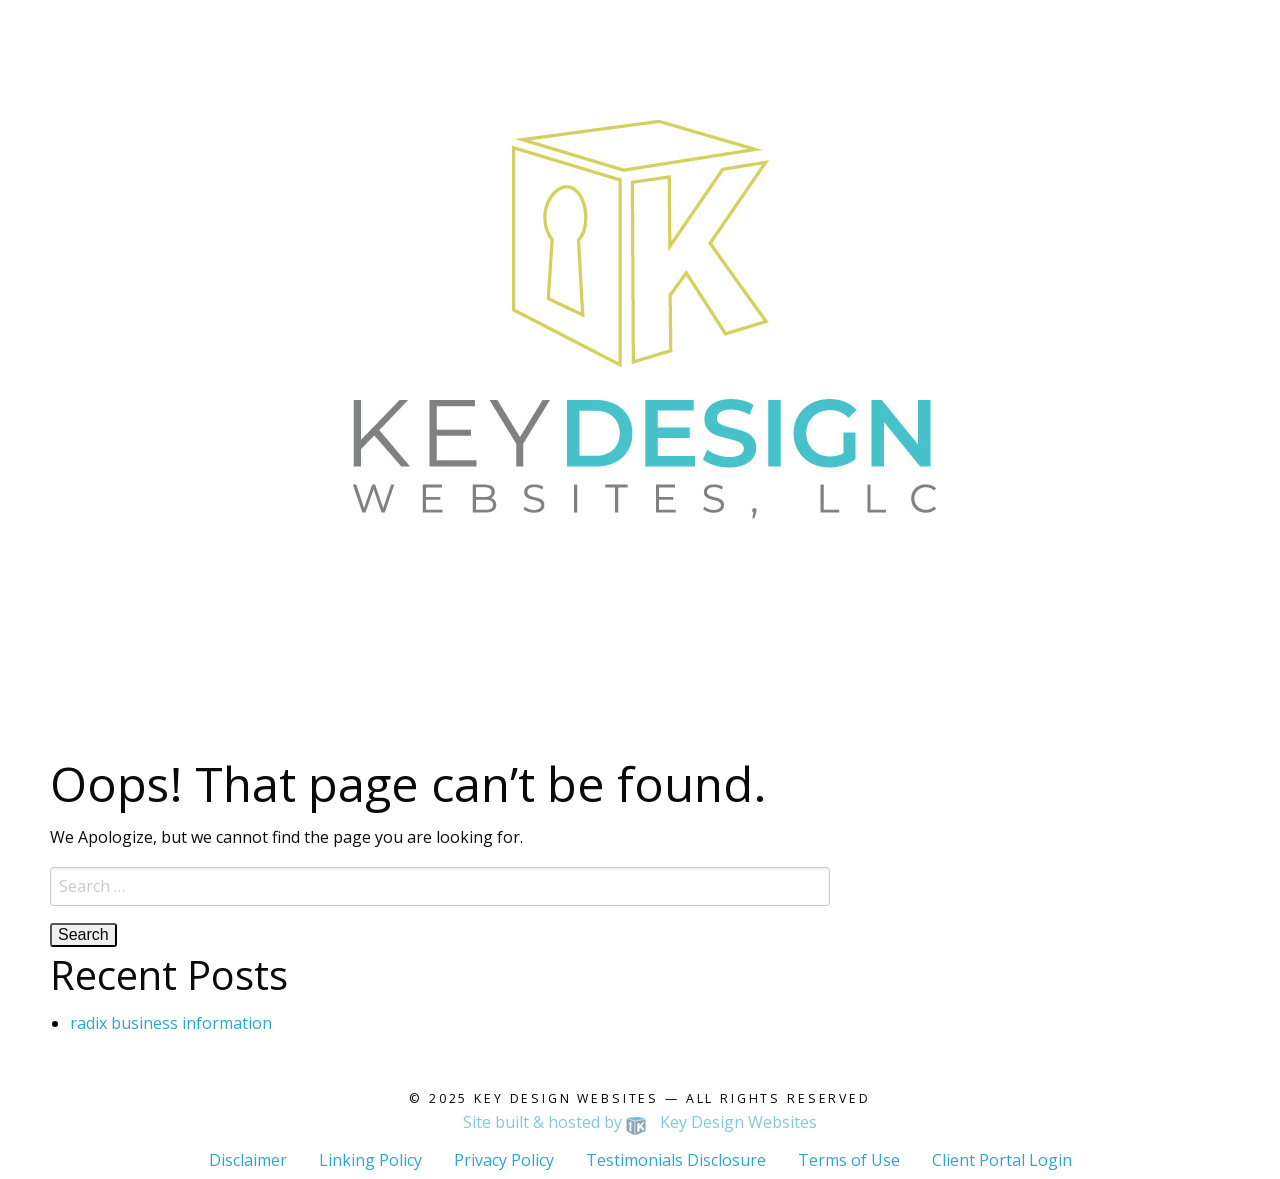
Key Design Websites (566, 1098)
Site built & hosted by (640, 1122)
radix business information (171, 1023)
